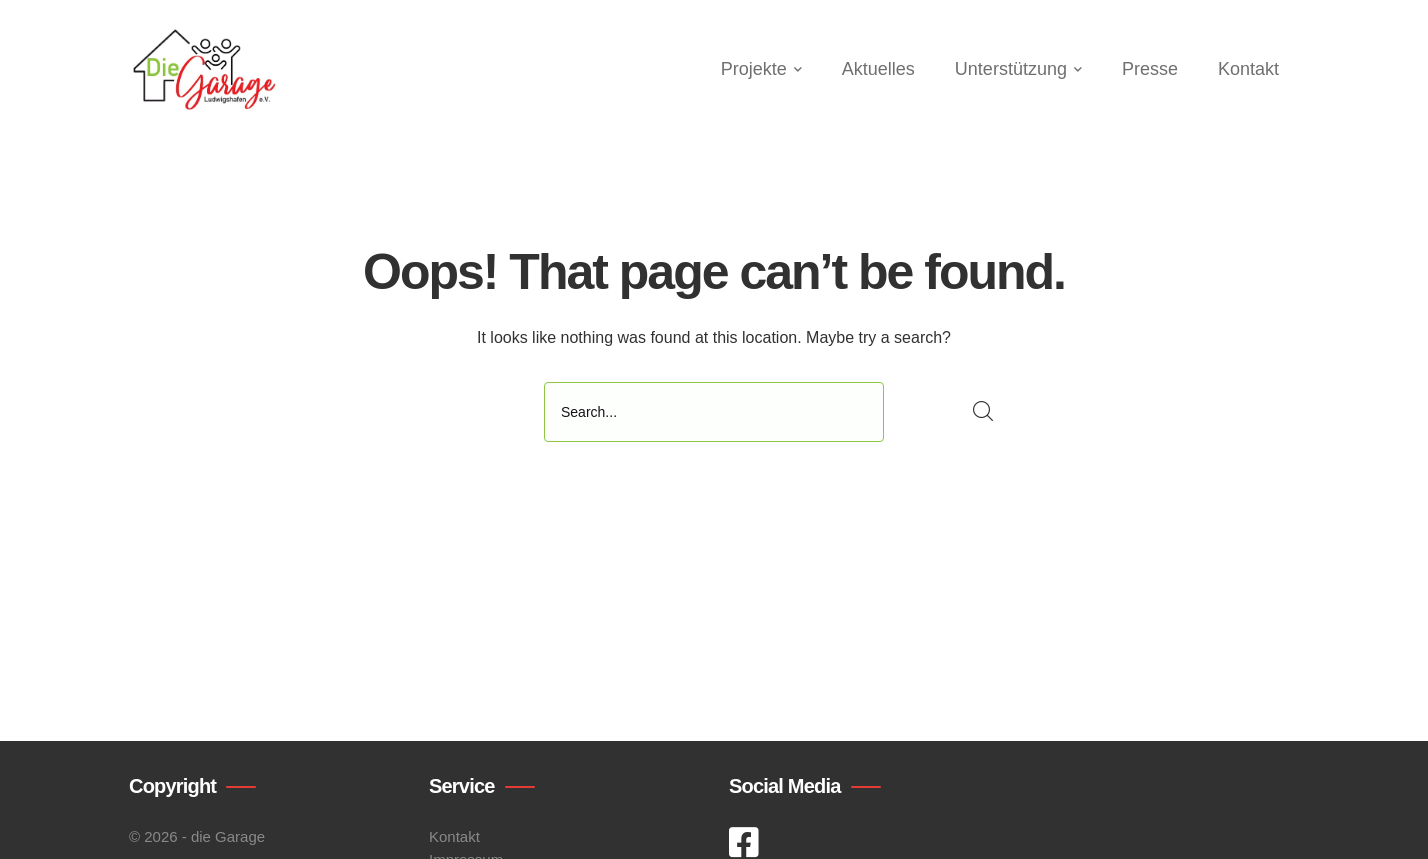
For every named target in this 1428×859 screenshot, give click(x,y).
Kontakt (454, 836)
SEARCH (984, 412)
